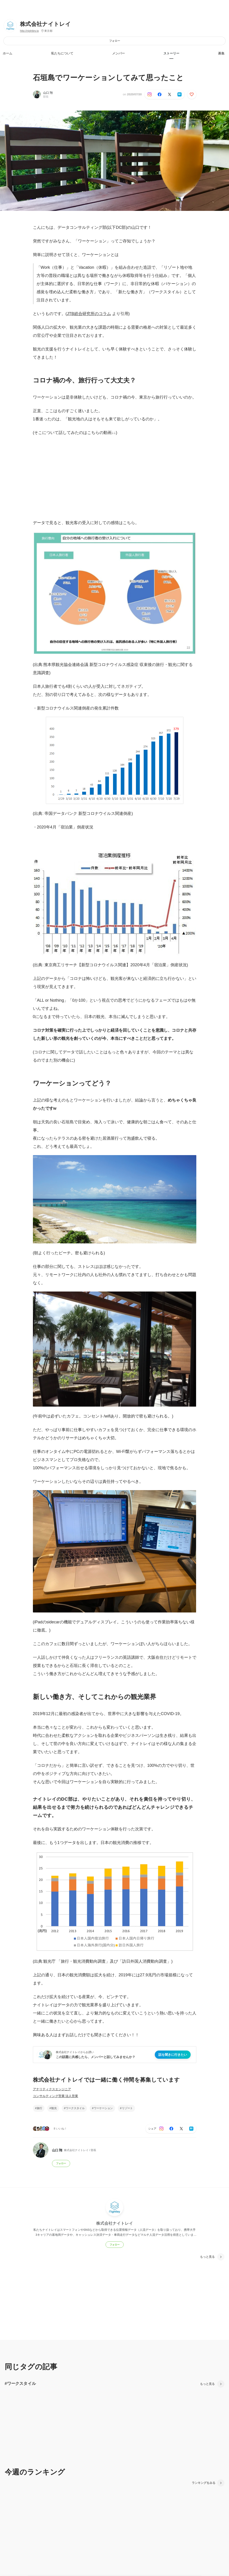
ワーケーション (103, 2108)
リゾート (127, 2108)
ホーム (7, 53)
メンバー (118, 53)
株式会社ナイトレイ (45, 24)
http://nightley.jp (29, 30)
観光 (54, 2108)
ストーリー (171, 53)
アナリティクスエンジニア (52, 2089)
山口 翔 (48, 92)
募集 (221, 53)
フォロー (114, 41)
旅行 (39, 2108)
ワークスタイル (75, 2108)
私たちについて (62, 53)
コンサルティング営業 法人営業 (55, 2096)
